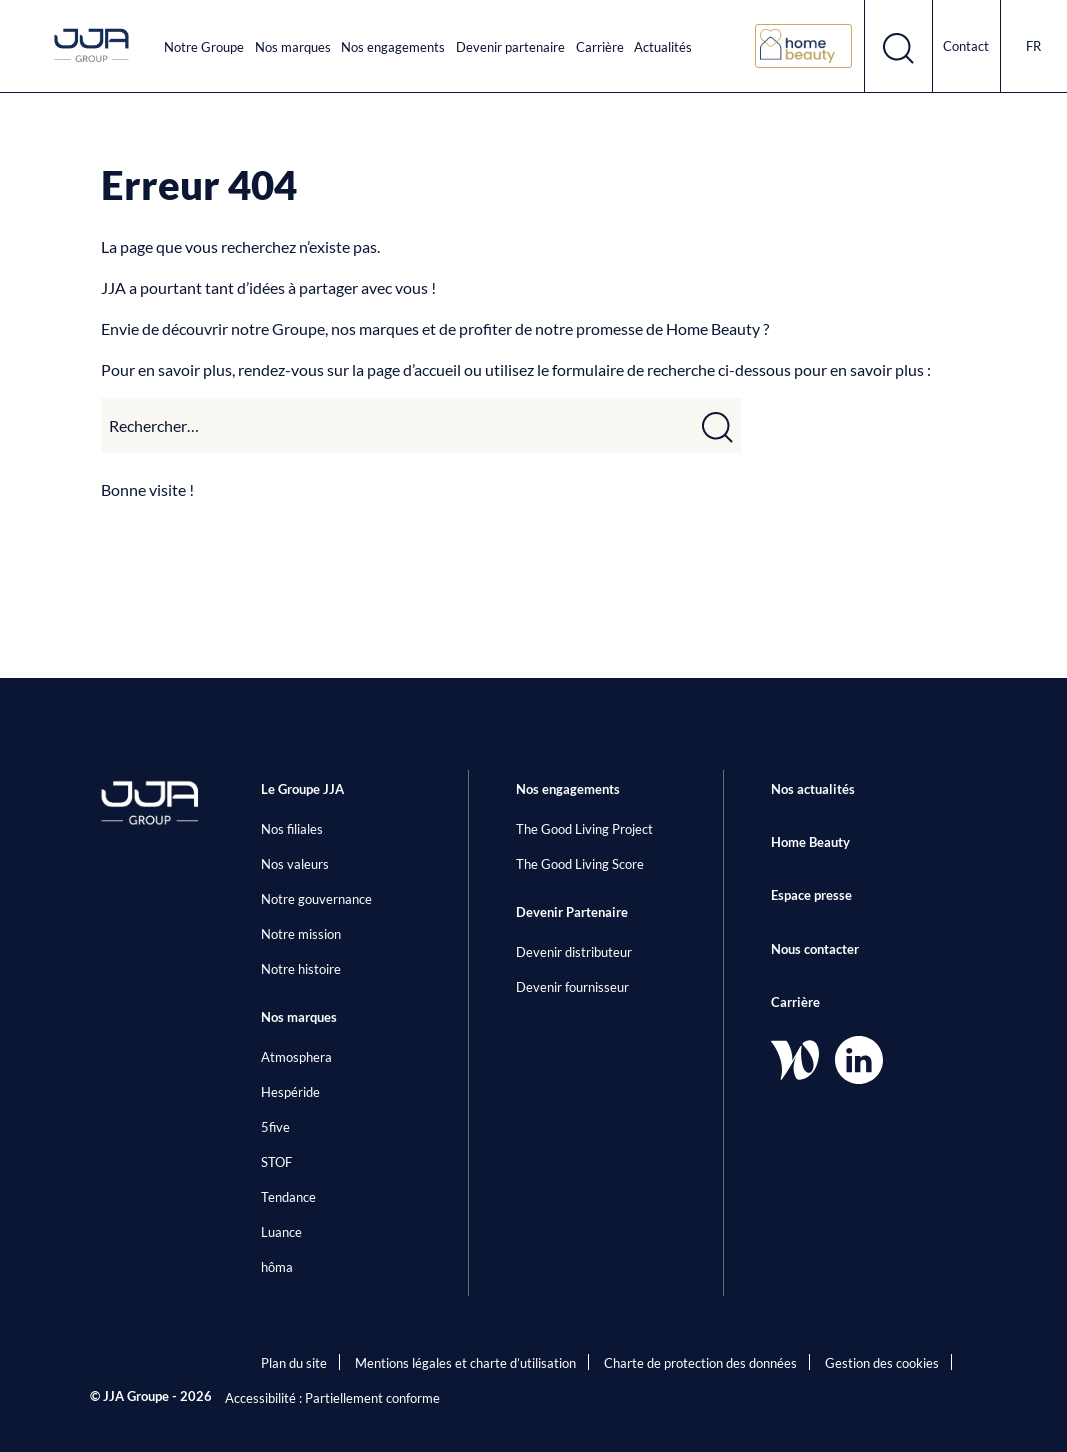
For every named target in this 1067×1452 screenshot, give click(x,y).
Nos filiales (292, 829)
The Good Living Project (584, 829)
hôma (277, 1267)
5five (275, 1127)
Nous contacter (815, 949)
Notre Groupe (204, 47)
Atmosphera (296, 1057)
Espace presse (811, 895)
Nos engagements (393, 47)
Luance (281, 1232)
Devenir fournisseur (572, 987)
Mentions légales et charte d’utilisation (465, 1363)
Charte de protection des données (700, 1363)
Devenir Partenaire (572, 912)
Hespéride (290, 1092)
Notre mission (301, 934)
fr (1033, 46)
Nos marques (293, 47)
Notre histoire (301, 969)
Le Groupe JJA (302, 789)
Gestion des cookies (882, 1363)
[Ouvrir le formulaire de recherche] (898, 46)
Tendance (288, 1197)
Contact (966, 46)
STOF (276, 1162)
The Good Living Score (580, 864)
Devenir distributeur (574, 952)
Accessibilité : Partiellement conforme (332, 1398)
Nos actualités (813, 789)
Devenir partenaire (510, 47)
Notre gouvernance (316, 899)
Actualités (663, 47)
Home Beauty (810, 842)
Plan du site (294, 1363)
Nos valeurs (295, 864)
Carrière (600, 47)
